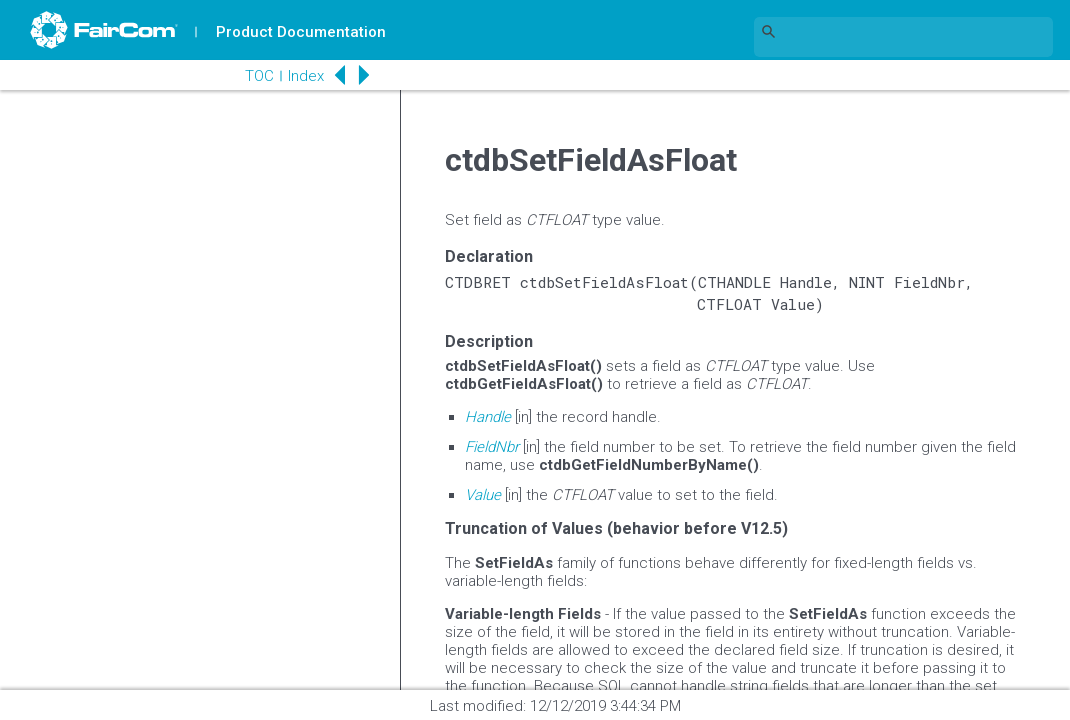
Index (306, 76)
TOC (259, 76)
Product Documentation (301, 32)
